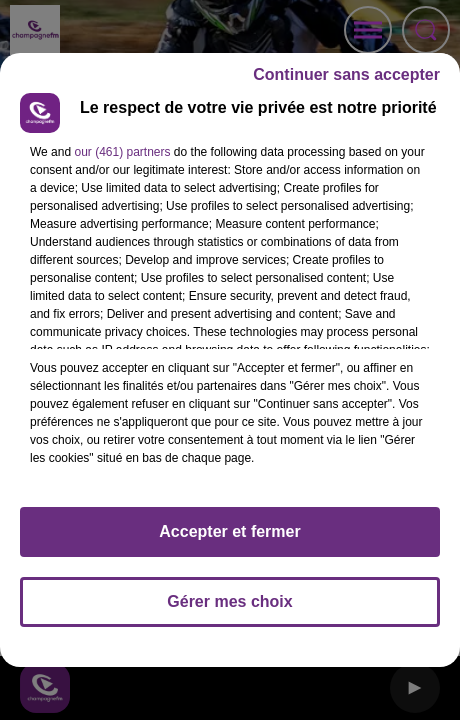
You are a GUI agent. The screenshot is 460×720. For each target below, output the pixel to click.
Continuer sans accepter (346, 74)
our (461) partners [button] (122, 152)
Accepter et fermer (229, 531)
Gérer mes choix (229, 601)
